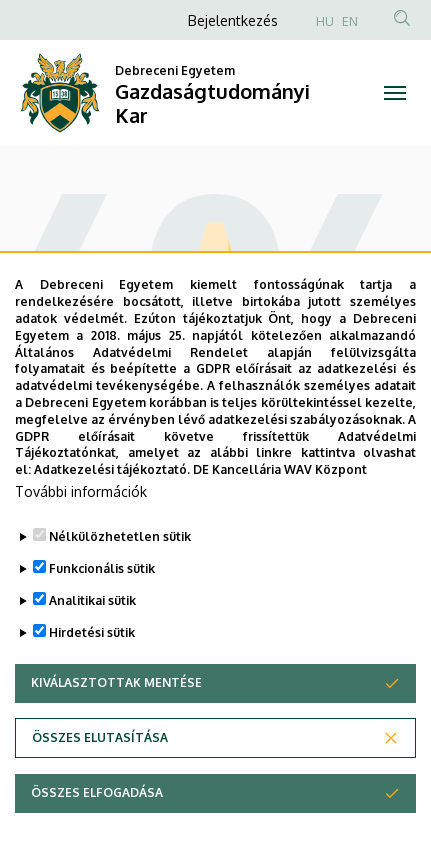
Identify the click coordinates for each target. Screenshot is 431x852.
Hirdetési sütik (92, 632)
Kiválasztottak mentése (116, 682)
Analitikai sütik (92, 600)
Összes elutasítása (100, 737)
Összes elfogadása (97, 792)
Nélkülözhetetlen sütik (120, 536)
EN (350, 21)
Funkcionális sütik (102, 568)
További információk (81, 491)
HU (325, 21)
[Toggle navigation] (395, 93)
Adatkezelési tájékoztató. (112, 469)
